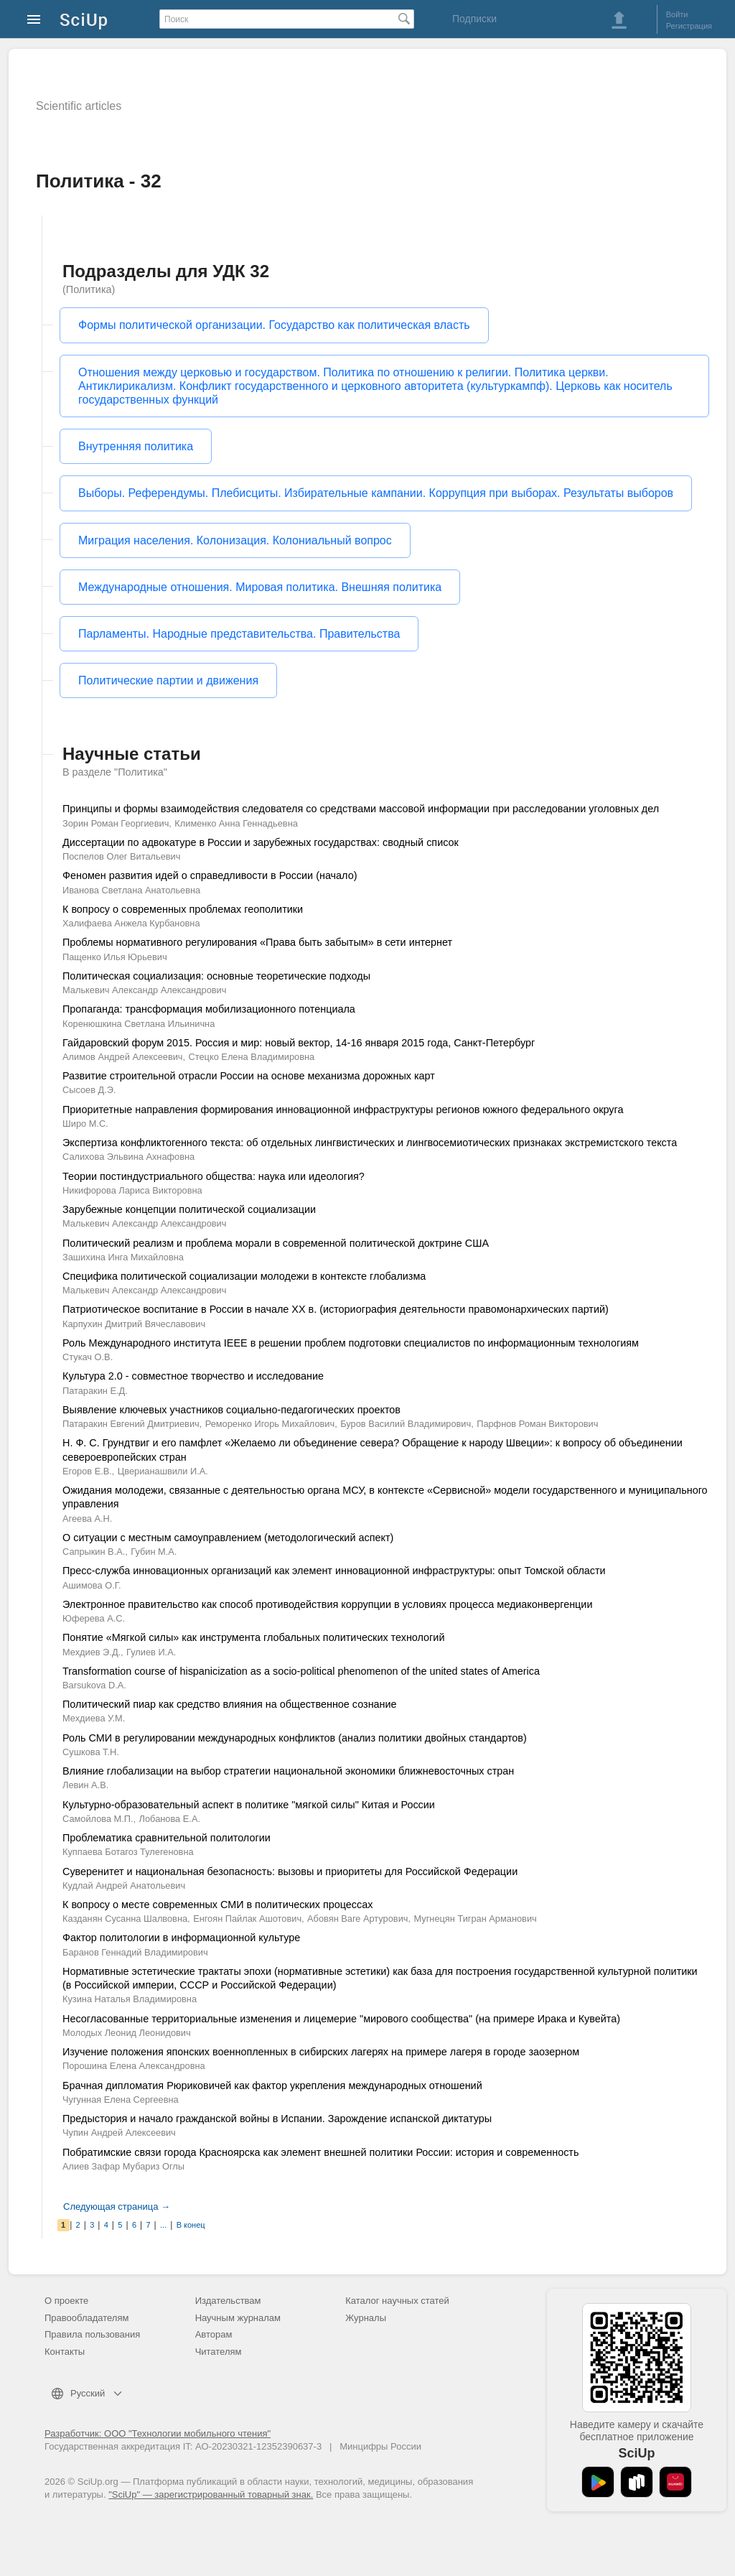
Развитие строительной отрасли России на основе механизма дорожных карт (248, 1076)
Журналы (365, 2317)
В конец (191, 2225)
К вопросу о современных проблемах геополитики (182, 909)
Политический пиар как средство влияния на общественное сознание (229, 1704)
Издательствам (228, 2300)
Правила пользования (92, 2334)
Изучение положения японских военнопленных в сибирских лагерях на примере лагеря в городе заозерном (320, 2051)
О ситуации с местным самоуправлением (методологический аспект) (227, 1537)
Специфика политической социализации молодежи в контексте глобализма (244, 1276)
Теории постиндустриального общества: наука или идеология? (213, 1176)
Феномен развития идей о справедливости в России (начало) (209, 875)
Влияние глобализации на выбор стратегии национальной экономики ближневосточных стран (288, 1771)
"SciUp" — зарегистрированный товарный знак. (210, 2494)
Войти (677, 14)
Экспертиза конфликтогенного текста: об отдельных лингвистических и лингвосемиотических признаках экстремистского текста (369, 1142)
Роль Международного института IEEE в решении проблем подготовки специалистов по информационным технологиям (350, 1343)
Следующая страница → (116, 2206)
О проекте (66, 2300)
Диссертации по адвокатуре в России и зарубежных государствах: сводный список (260, 842)
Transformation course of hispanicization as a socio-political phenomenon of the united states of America (301, 1671)
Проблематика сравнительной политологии (166, 1837)
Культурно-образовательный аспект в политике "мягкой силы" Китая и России (248, 1804)
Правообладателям (86, 2317)
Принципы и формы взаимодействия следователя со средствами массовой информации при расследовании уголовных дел (360, 808)
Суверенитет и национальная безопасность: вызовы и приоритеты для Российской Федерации (290, 1871)
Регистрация (689, 26)
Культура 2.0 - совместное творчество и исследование (193, 1376)
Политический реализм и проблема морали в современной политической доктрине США (275, 1243)
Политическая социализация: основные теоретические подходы (216, 976)
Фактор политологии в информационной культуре (181, 1937)
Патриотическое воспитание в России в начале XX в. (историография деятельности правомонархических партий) (335, 1309)
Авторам (214, 2334)
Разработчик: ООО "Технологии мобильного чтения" (158, 2433)
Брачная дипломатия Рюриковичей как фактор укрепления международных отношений (272, 2085)
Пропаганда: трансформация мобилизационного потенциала (208, 1009)
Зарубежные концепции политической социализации (189, 1209)
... (163, 2225)
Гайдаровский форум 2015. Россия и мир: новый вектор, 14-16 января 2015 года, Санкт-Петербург (298, 1042)
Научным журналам (238, 2317)
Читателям (218, 2351)
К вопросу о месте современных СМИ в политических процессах (217, 1904)
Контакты (65, 2351)
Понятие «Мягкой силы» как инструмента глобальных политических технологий (253, 1637)
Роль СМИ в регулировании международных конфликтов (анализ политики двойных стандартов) (294, 1738)
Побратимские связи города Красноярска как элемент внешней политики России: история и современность (320, 2152)
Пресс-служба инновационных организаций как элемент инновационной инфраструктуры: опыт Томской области (334, 1570)
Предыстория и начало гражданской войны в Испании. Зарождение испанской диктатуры (277, 2118)
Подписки (474, 18)
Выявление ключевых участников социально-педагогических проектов (231, 1409)
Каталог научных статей (397, 2300)
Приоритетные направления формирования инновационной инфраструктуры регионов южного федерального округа (342, 1109)
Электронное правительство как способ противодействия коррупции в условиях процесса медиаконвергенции (327, 1604)
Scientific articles (78, 106)
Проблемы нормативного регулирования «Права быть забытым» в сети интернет (257, 942)
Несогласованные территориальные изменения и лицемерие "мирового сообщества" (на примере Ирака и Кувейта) (341, 2018)
